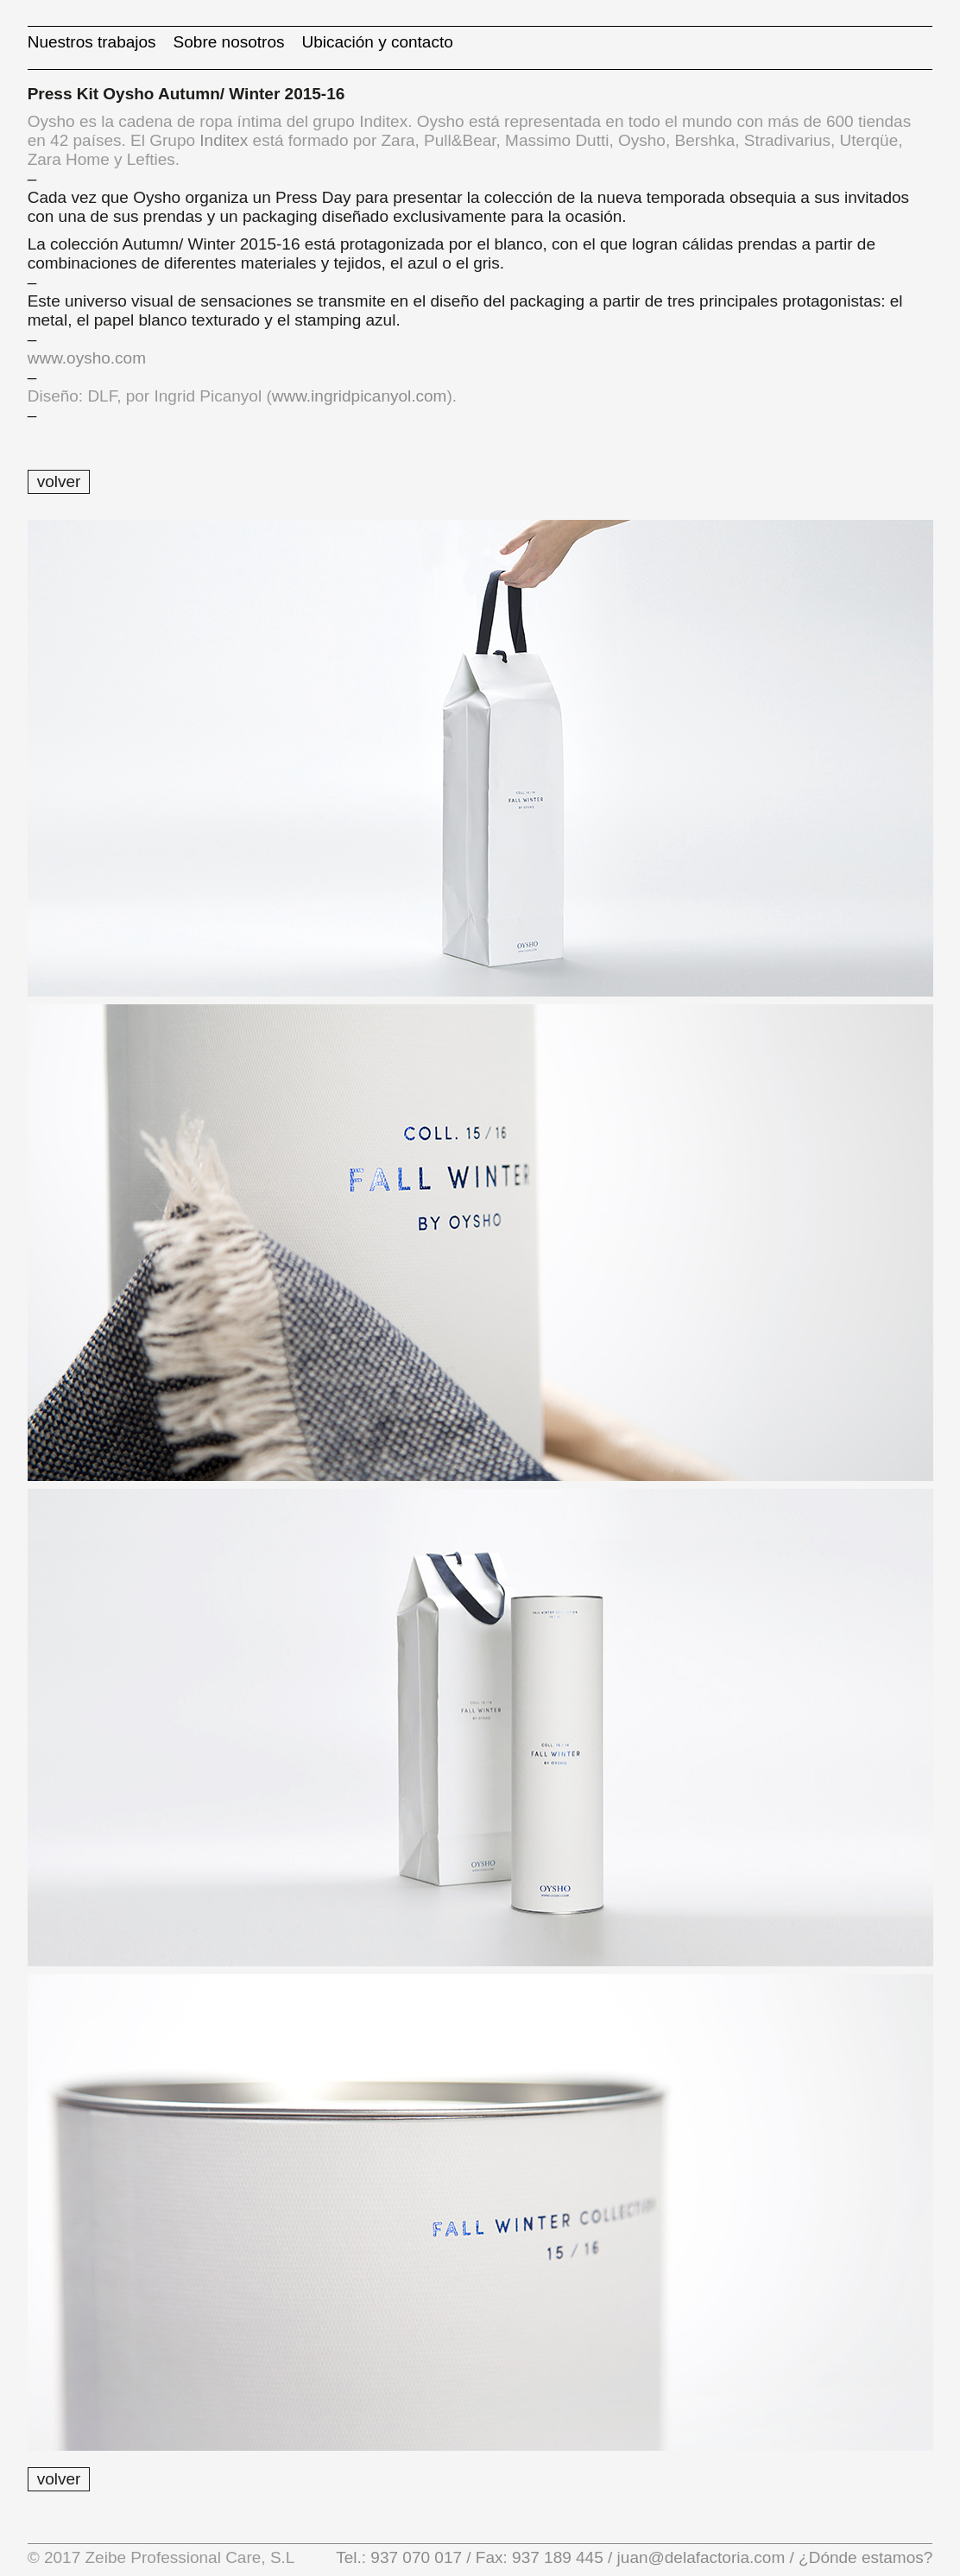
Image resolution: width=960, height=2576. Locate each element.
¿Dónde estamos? (863, 2557)
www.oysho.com (87, 358)
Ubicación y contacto (376, 42)
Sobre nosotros (229, 42)
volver (59, 481)
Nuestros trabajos (92, 42)
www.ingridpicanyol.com (359, 396)
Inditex (223, 140)
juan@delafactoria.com (701, 2557)
